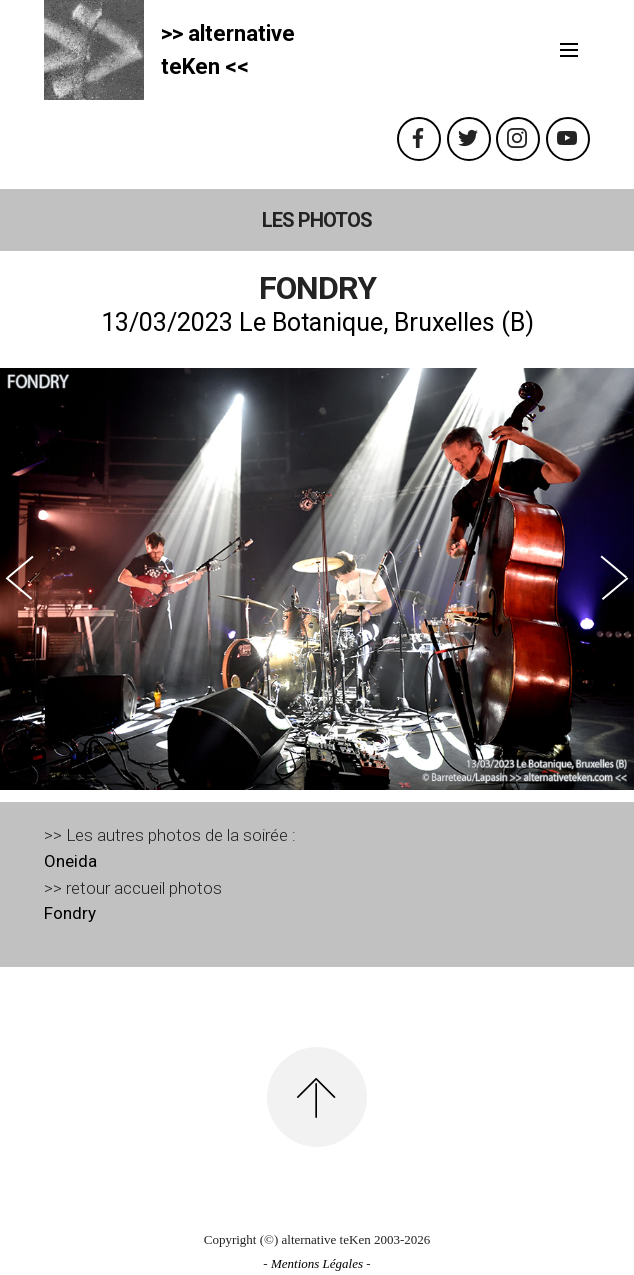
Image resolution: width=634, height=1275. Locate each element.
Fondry (70, 913)
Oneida (70, 861)
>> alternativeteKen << (228, 50)
